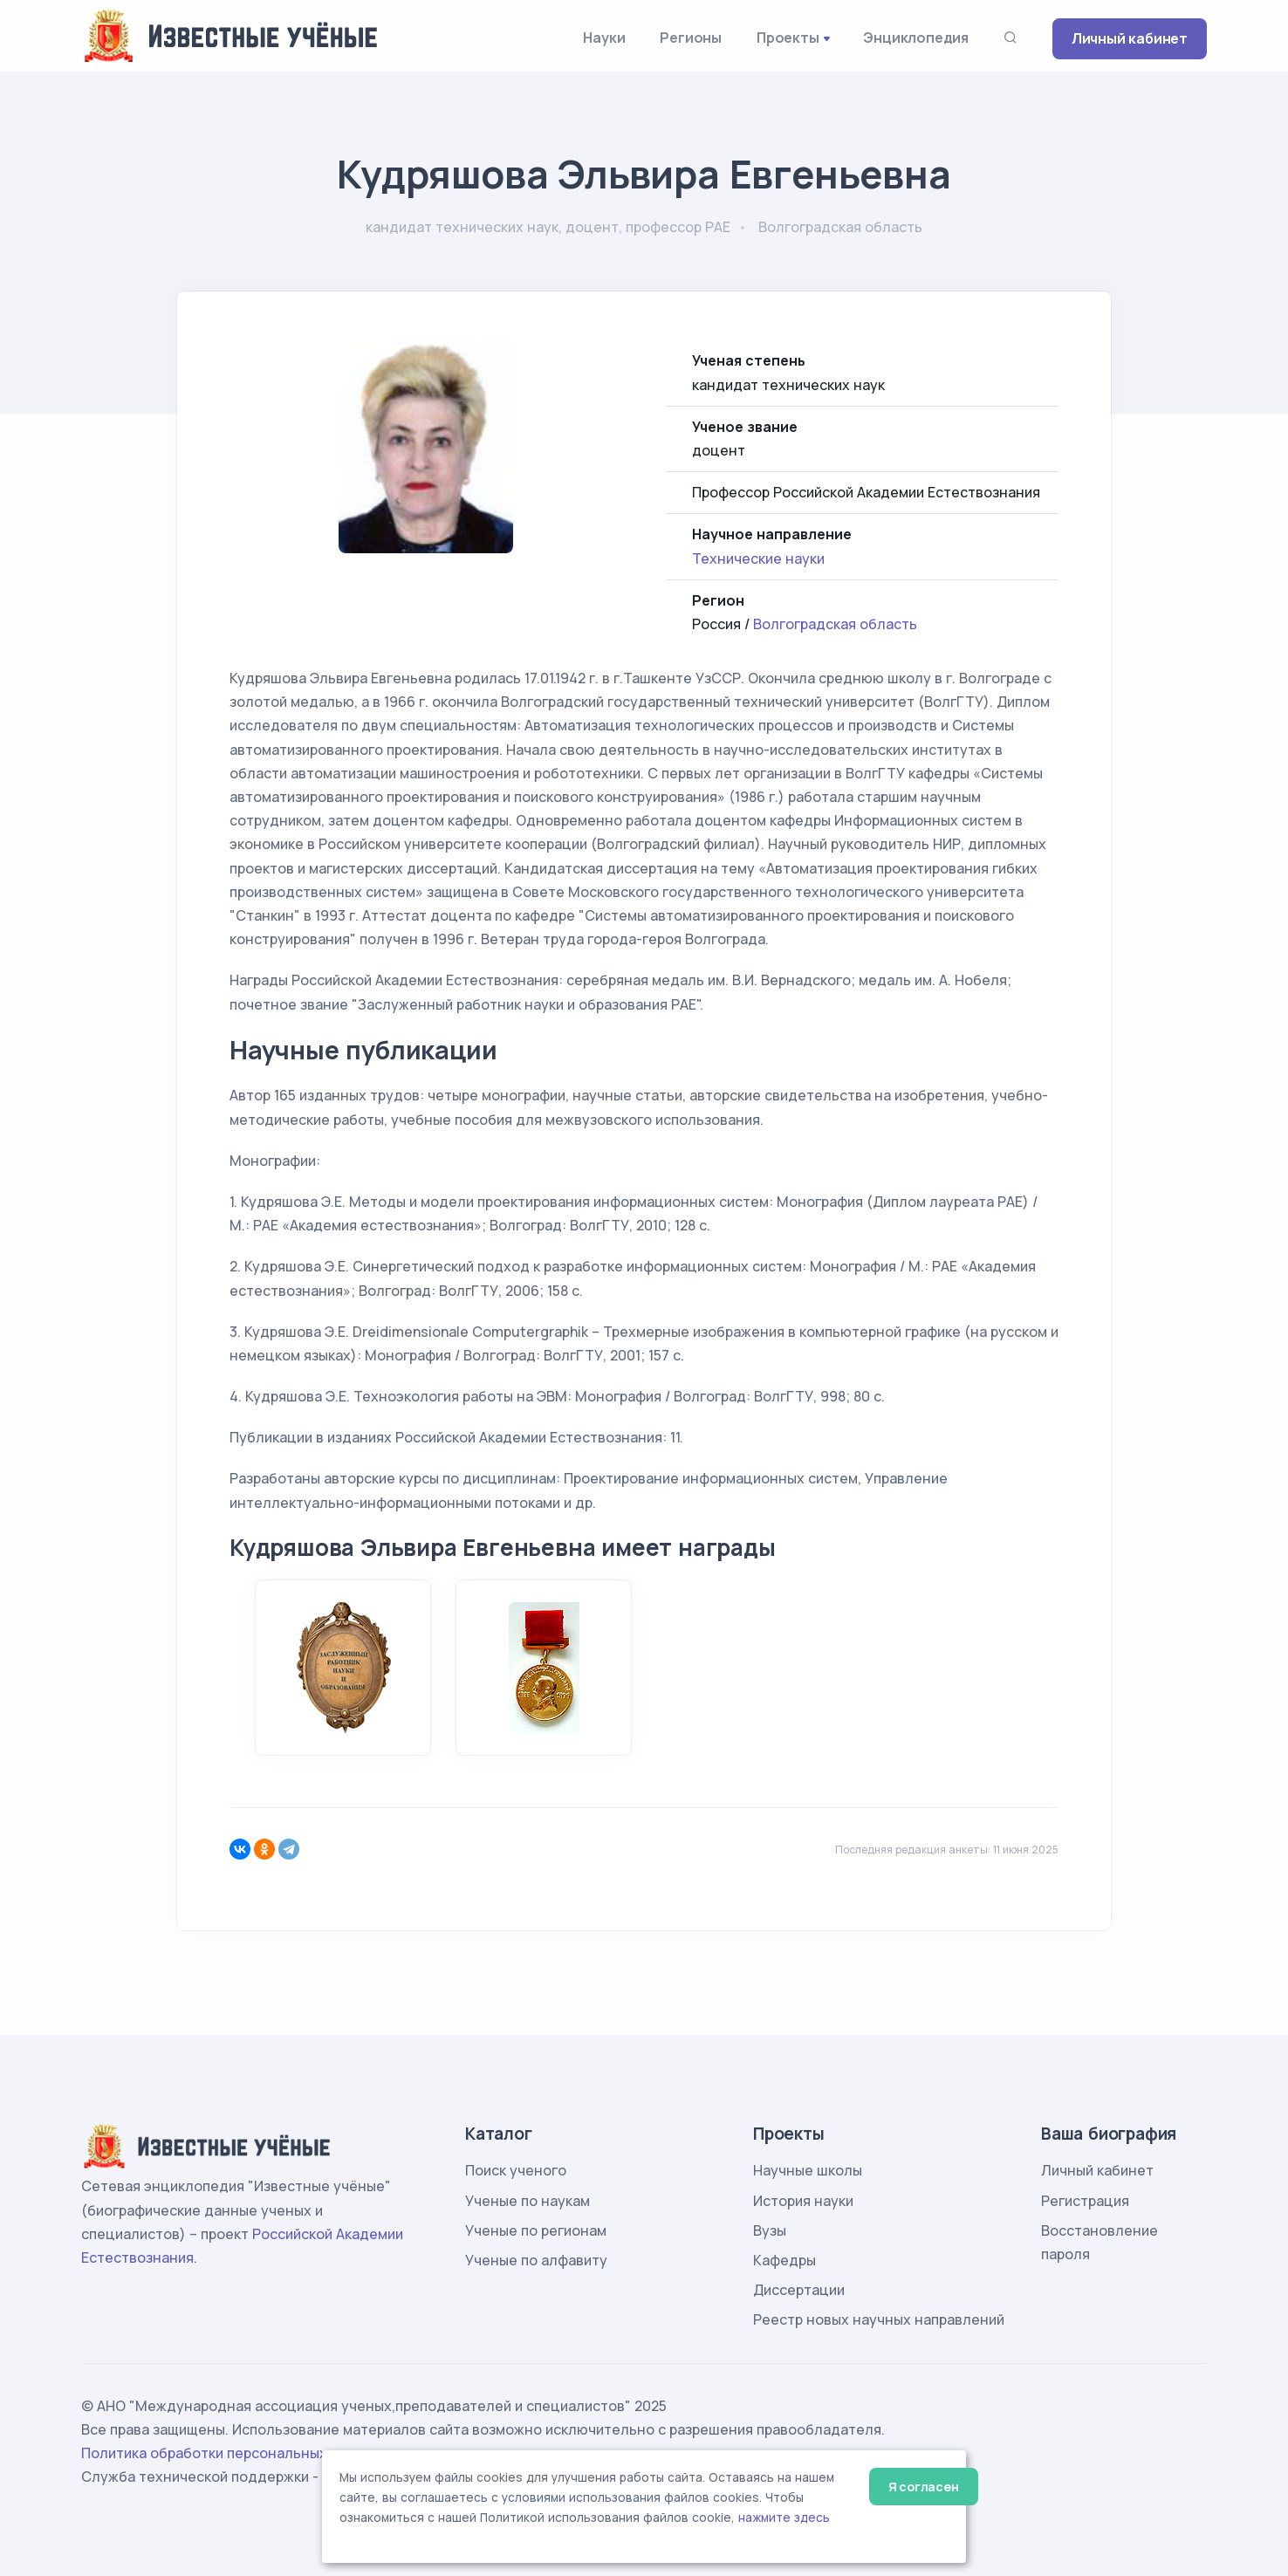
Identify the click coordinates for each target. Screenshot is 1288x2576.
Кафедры (784, 2260)
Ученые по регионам (535, 2230)
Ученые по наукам (527, 2200)
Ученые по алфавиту (536, 2260)
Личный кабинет (1130, 38)
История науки (803, 2200)
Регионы (691, 37)
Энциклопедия (916, 37)
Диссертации (799, 2289)
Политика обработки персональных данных (232, 2453)
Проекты (788, 37)
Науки (604, 37)
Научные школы (807, 2170)
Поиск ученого (515, 2170)
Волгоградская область (835, 624)
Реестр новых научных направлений (878, 2319)
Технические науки (758, 558)
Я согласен (923, 2486)
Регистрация (1085, 2200)
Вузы (769, 2230)
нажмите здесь (784, 2517)
